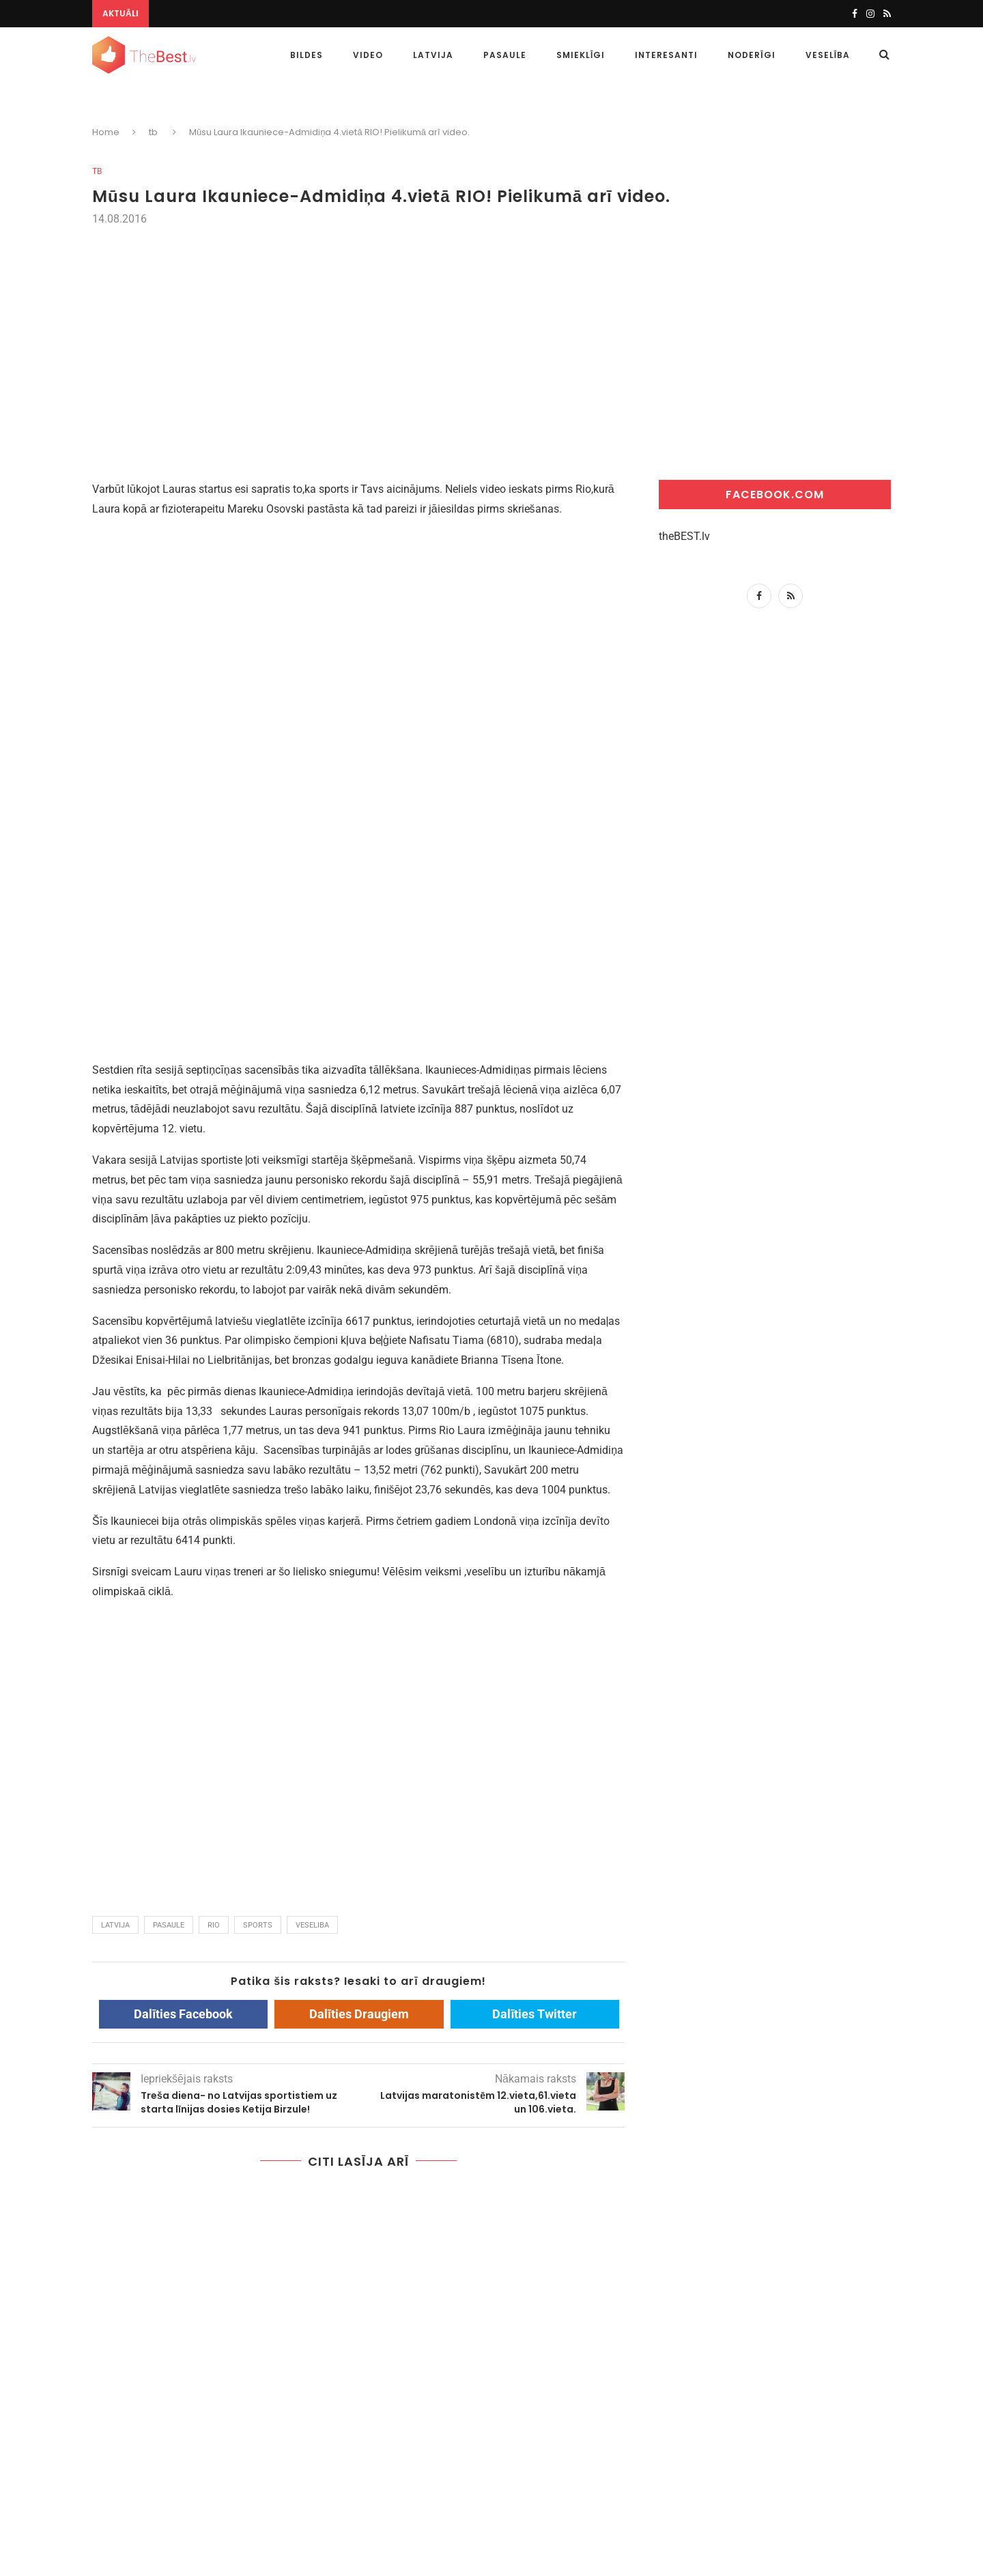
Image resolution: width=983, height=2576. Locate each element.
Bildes (306, 55)
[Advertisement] (491, 331)
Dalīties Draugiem (359, 2014)
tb (97, 171)
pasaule (168, 1925)
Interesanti (666, 55)
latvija (115, 1925)
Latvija (433, 55)
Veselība (828, 55)
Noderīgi (751, 55)
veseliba (312, 1925)
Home (105, 132)
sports (257, 1925)
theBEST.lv (684, 536)
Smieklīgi (580, 55)
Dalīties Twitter (534, 2014)
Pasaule (504, 55)
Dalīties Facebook (183, 2014)
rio (214, 1925)
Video (368, 55)
